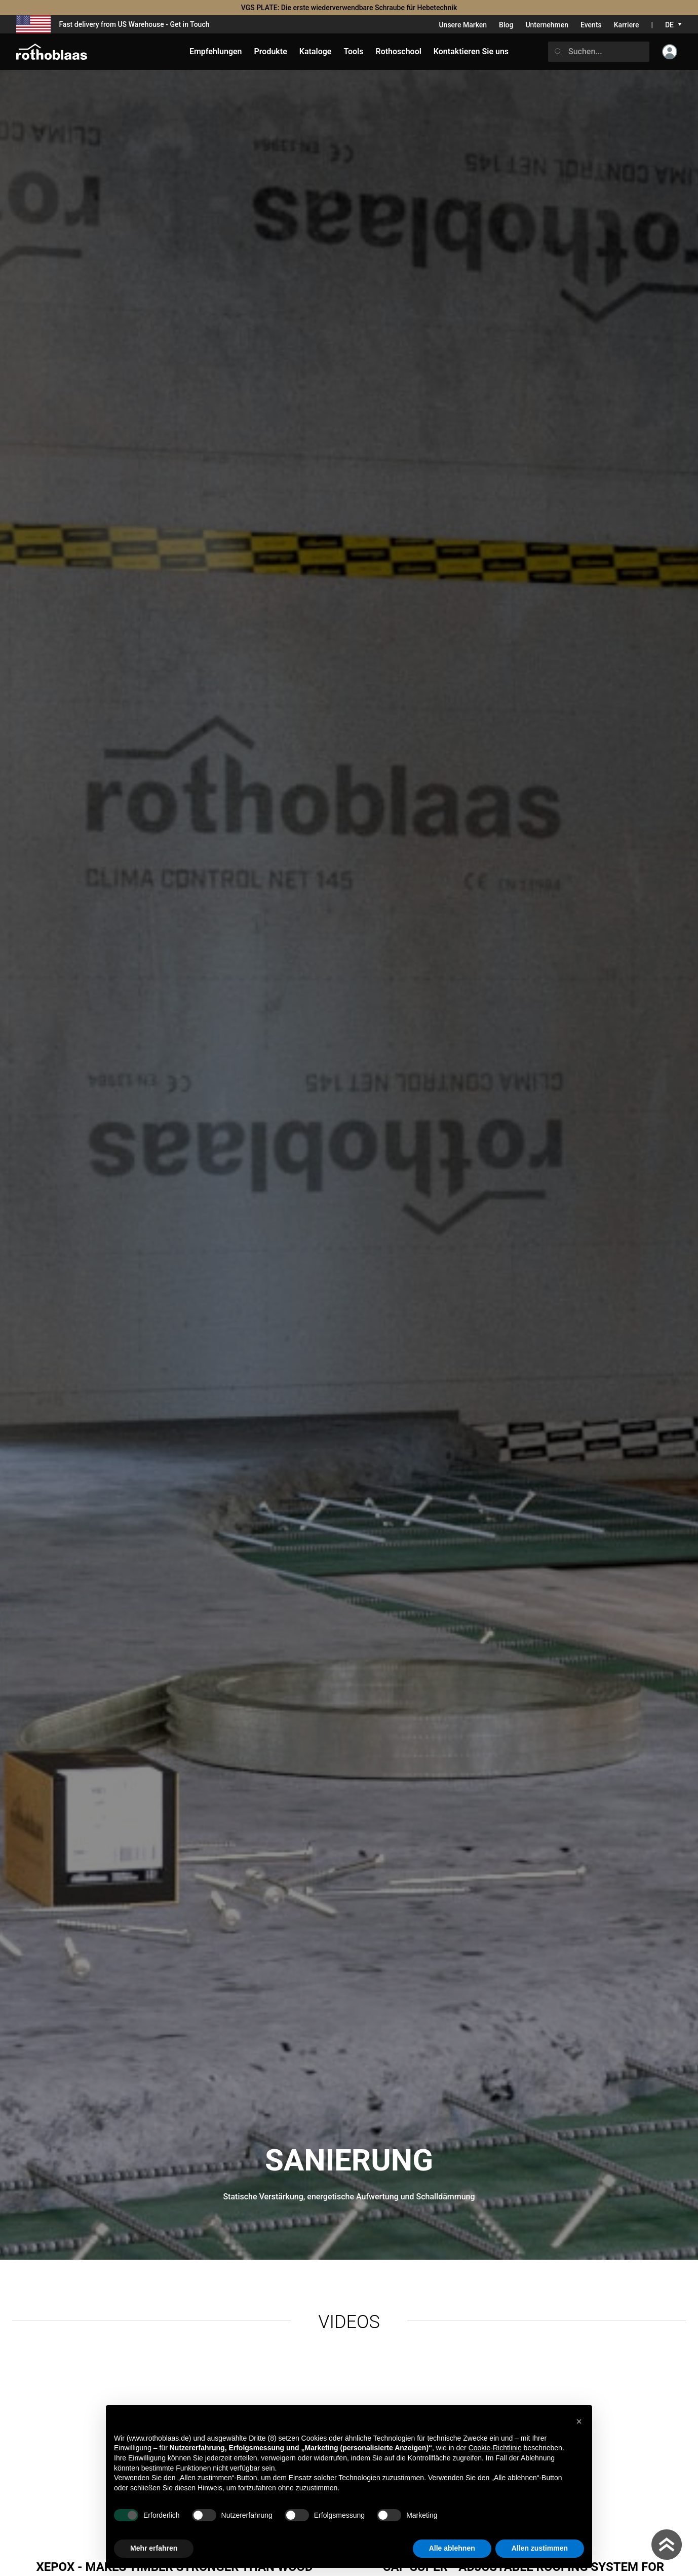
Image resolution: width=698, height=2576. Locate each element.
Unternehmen (546, 25)
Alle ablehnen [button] (452, 2548)
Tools (353, 51)
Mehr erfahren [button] (153, 2548)
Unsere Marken (463, 25)
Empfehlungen (215, 51)
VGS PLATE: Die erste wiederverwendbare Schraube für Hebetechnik (349, 8)
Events (591, 25)
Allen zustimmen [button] (540, 2548)
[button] (579, 2421)
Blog (506, 25)
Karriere (626, 25)
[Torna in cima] (666, 2544)
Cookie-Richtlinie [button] (495, 2448)
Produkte (270, 51)
